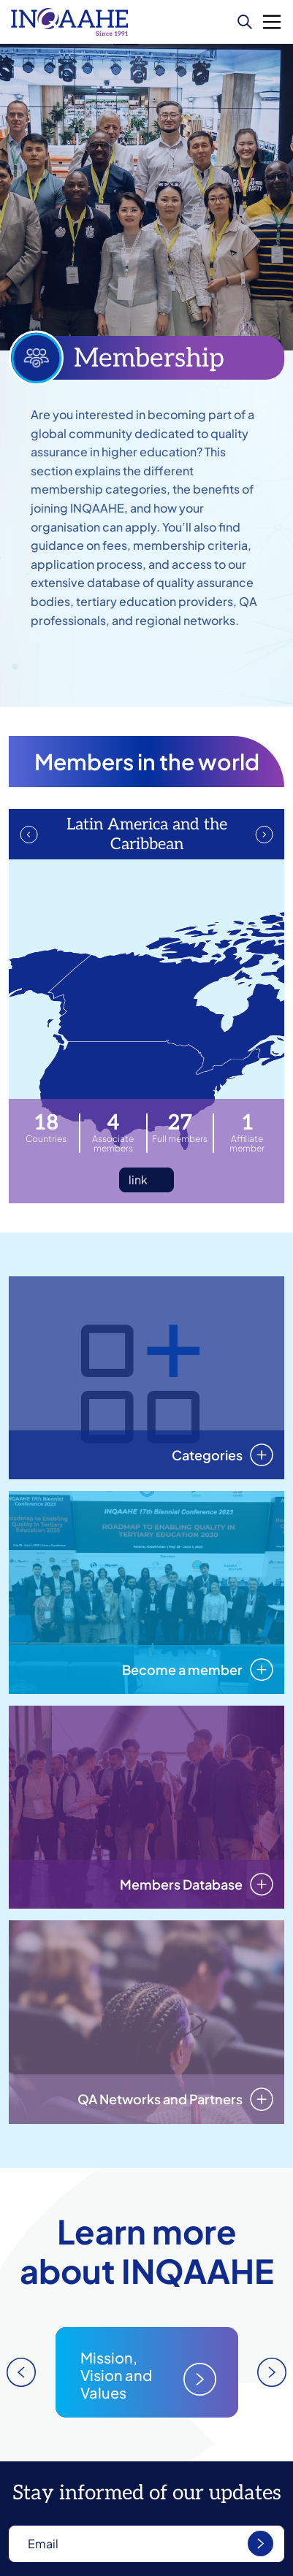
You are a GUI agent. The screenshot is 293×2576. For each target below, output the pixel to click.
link (138, 1179)
